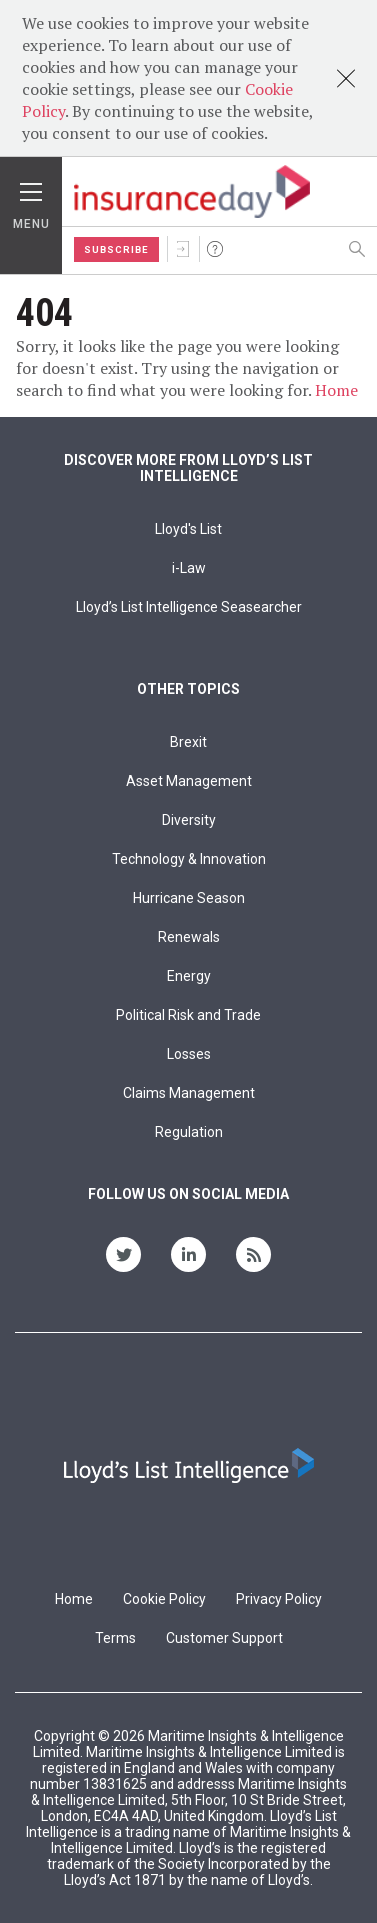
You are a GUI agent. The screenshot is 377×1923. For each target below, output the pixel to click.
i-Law (189, 568)
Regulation (189, 1132)
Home (336, 390)
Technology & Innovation (189, 859)
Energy (189, 976)
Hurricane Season (189, 898)
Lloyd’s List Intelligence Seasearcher (189, 607)
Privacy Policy (279, 1599)
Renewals (189, 937)
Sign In (183, 249)
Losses (189, 1054)
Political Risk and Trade (188, 1015)
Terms (115, 1638)
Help (215, 249)
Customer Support (224, 1638)
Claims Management (189, 1093)
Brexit (188, 742)
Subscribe (116, 249)
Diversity (189, 820)
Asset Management (189, 781)
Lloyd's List (188, 529)
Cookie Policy (164, 1599)
